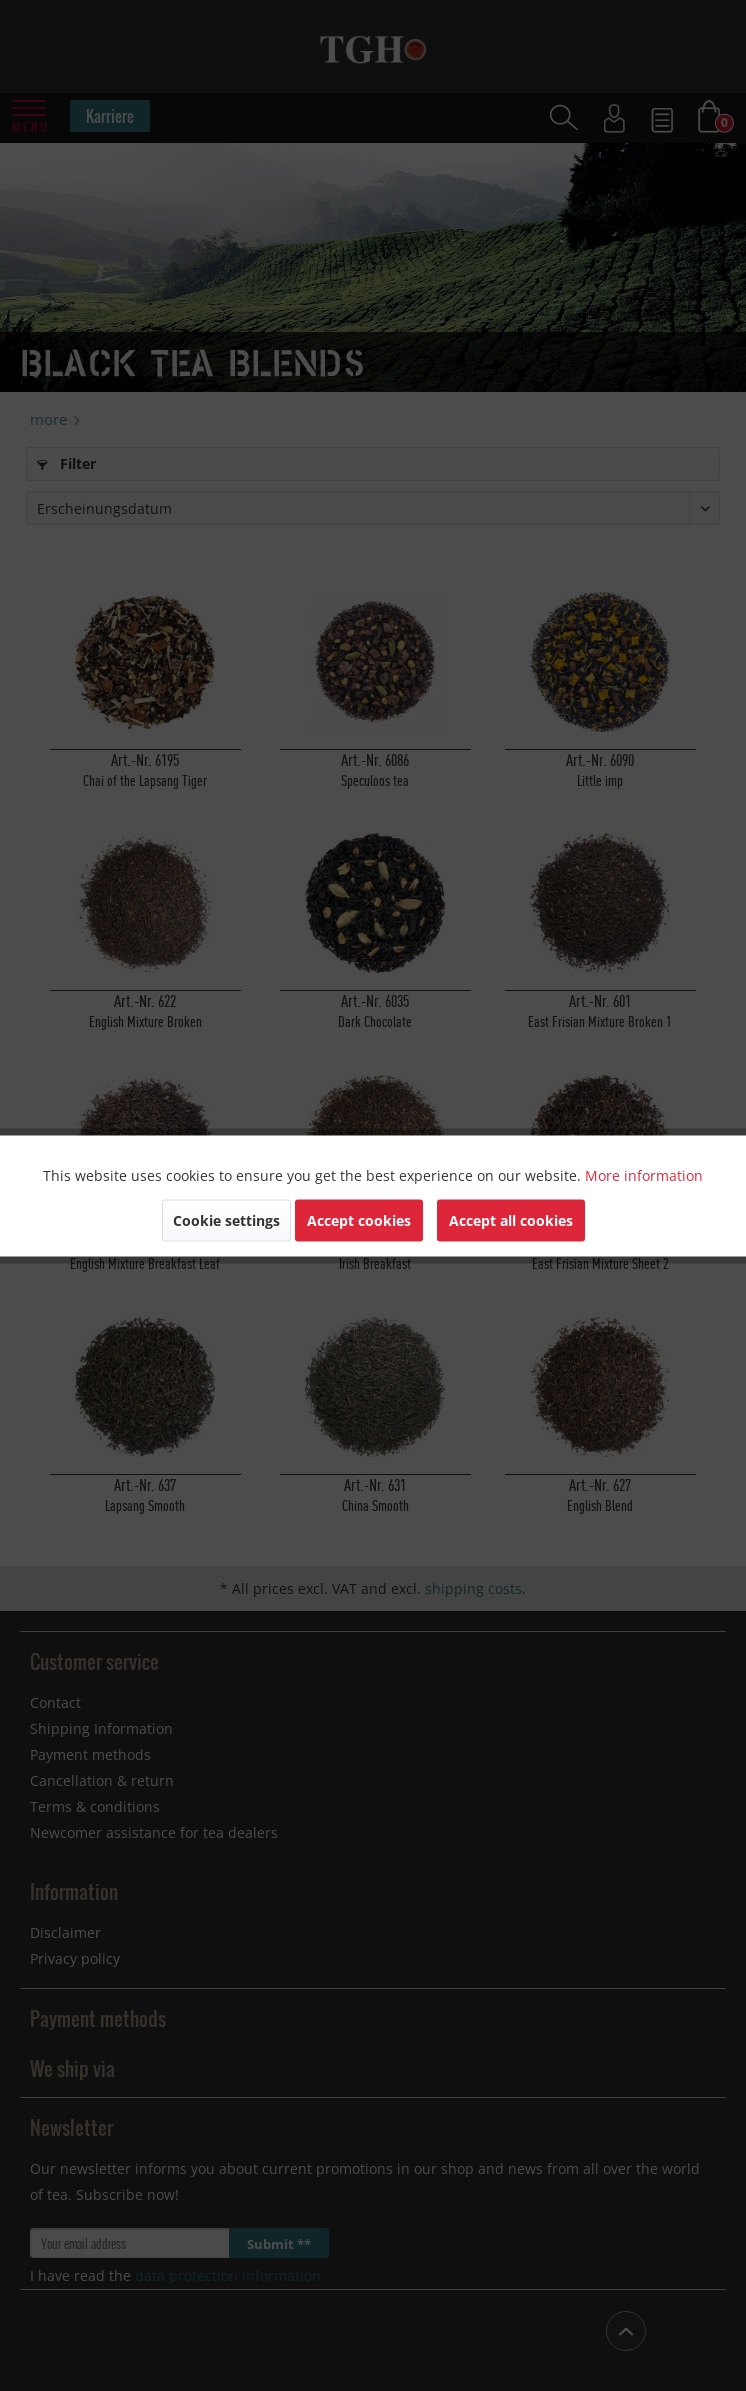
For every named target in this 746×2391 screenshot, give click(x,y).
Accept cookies (359, 1219)
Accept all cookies (511, 1219)
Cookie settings (226, 1219)
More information (644, 1174)
